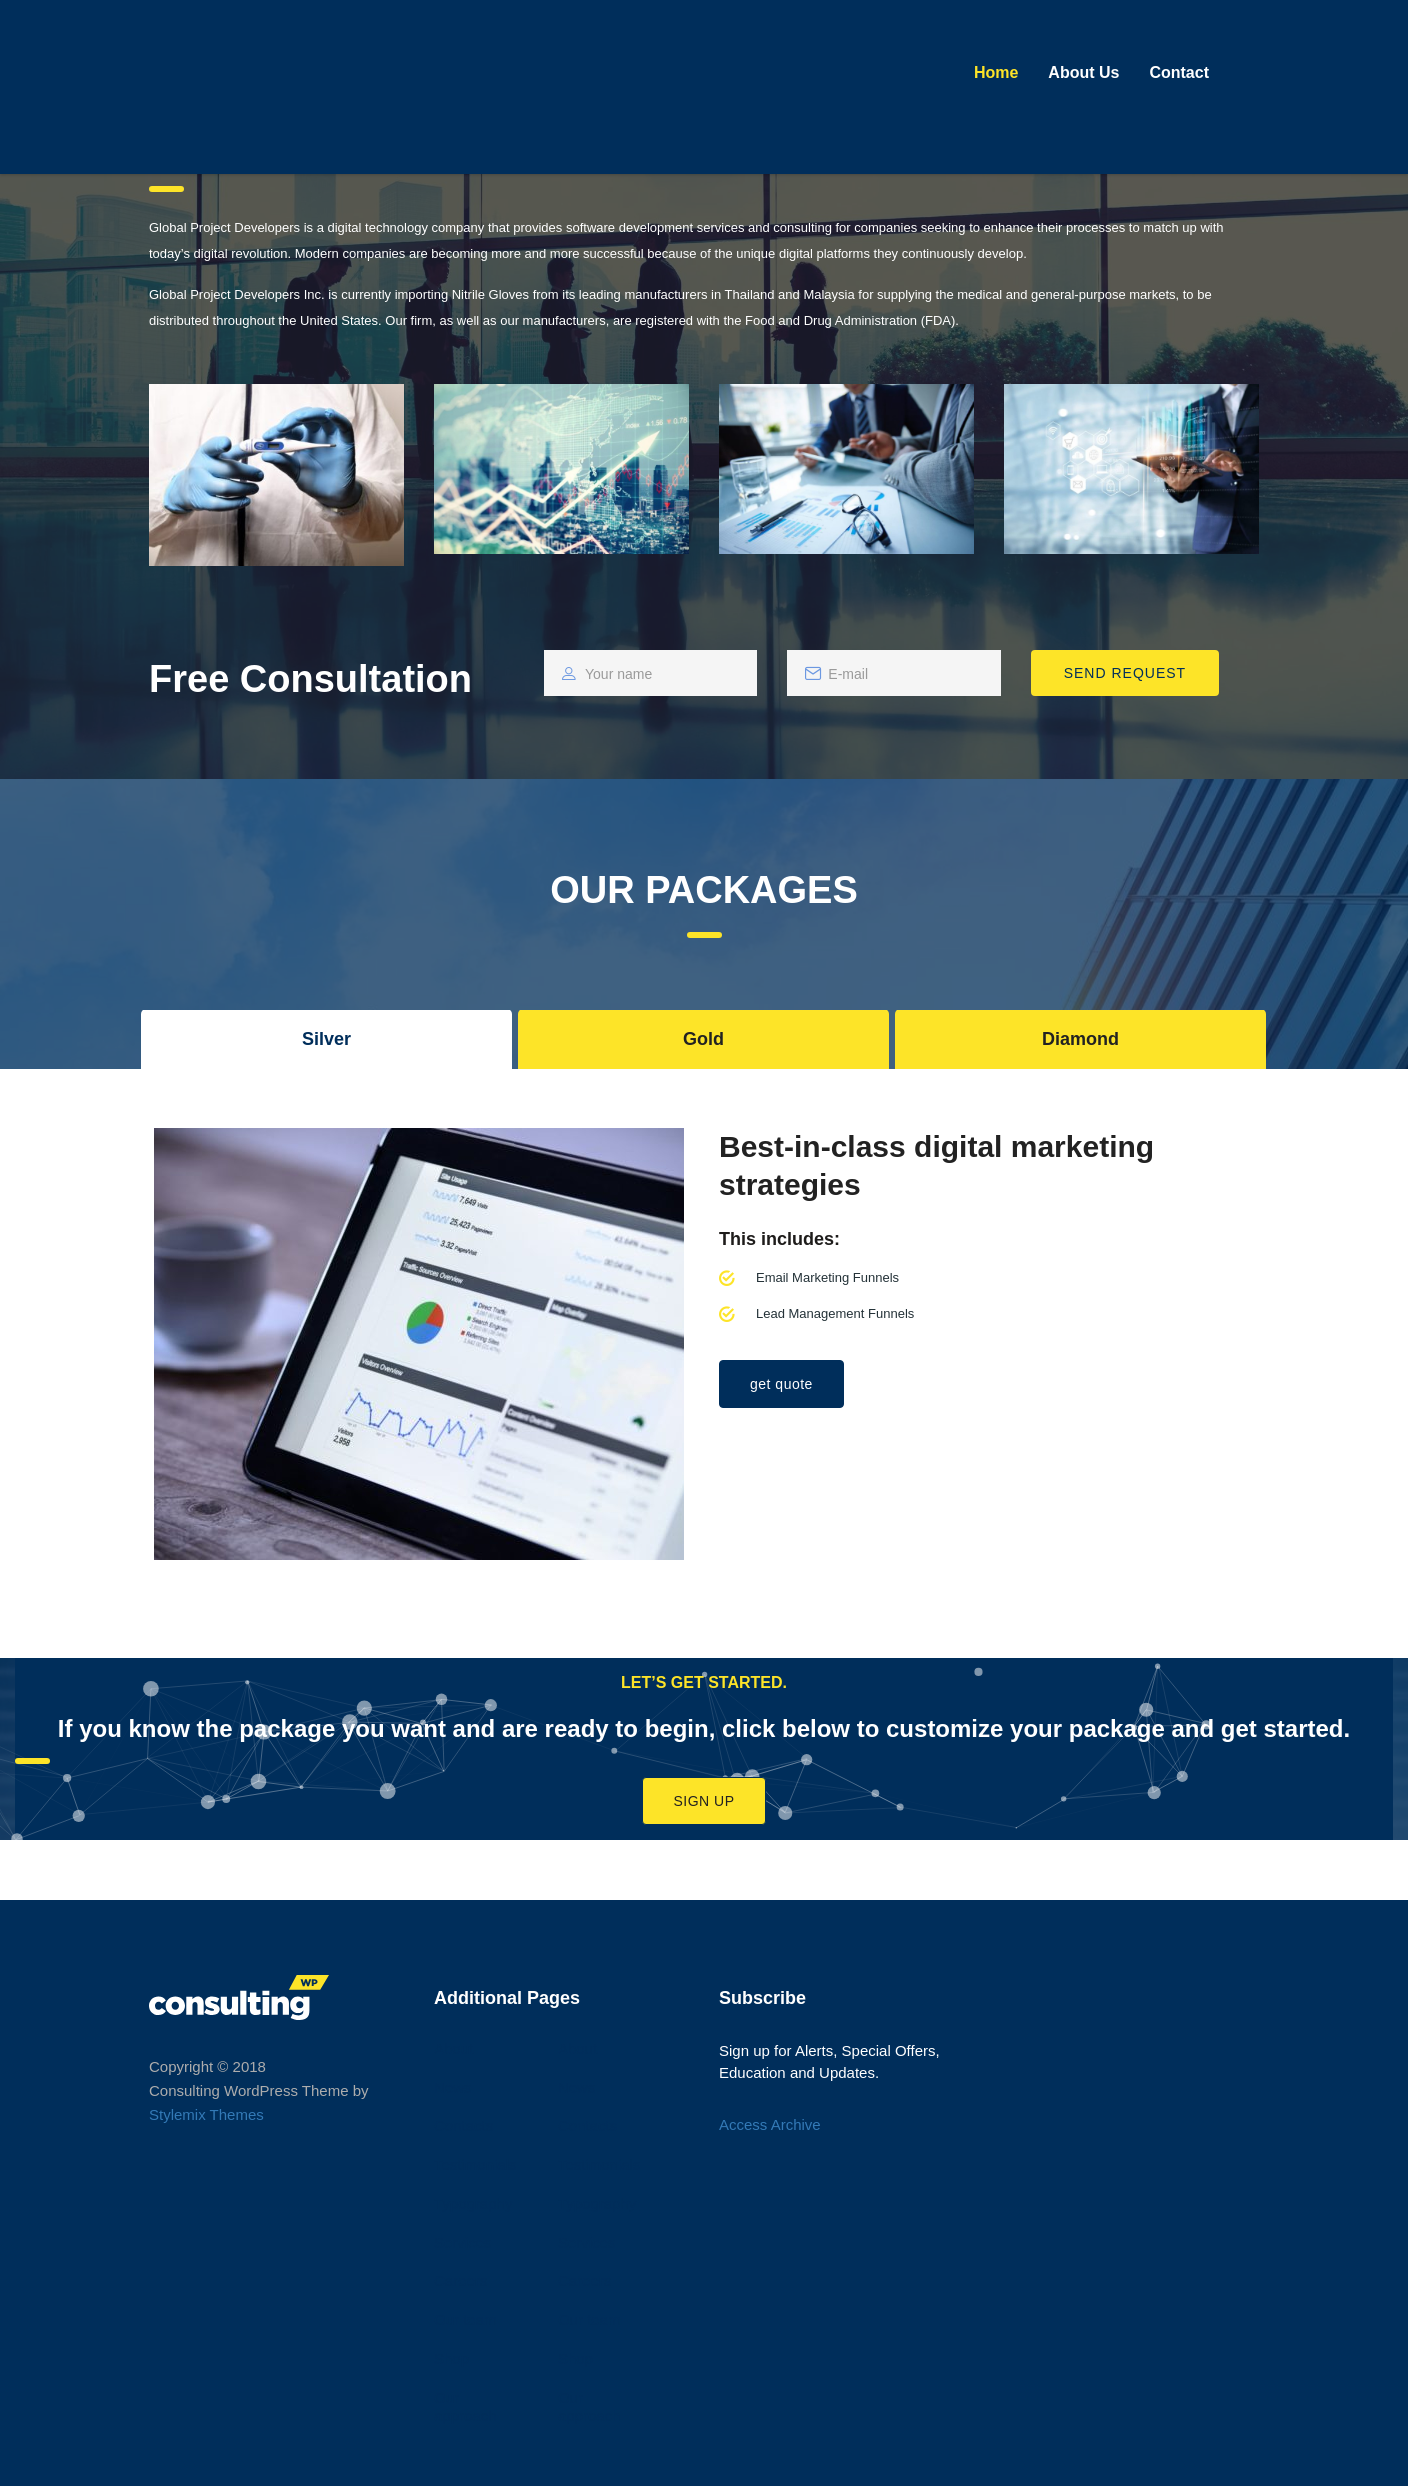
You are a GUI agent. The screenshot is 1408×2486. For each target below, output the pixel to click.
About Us (1083, 72)
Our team (465, 2319)
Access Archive (770, 2124)
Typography (473, 2203)
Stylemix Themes (206, 2114)
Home (996, 72)
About (453, 2048)
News (453, 2087)
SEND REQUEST (1125, 673)
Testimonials (475, 2164)
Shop (451, 2358)
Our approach (465, 2407)
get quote (781, 1384)
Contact (1179, 72)
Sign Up (703, 1801)
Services (463, 2242)
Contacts (463, 2125)
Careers (460, 2280)
